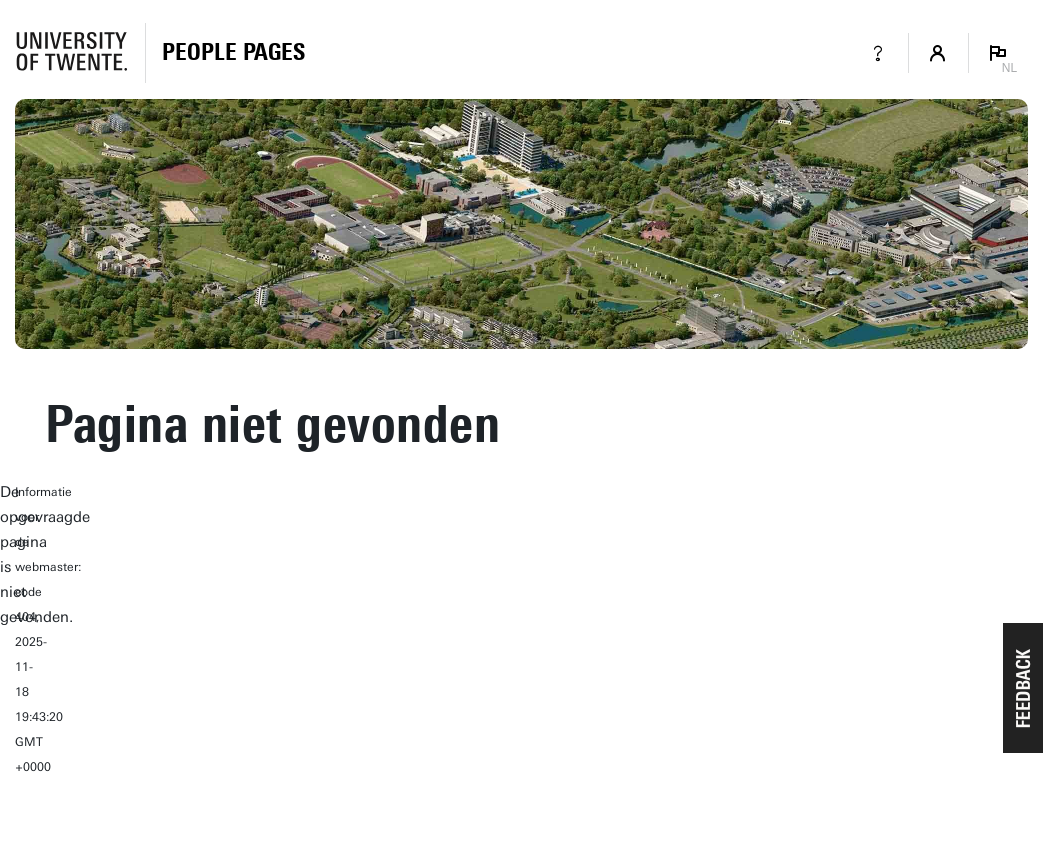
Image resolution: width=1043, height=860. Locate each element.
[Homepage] (233, 53)
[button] (1023, 688)
